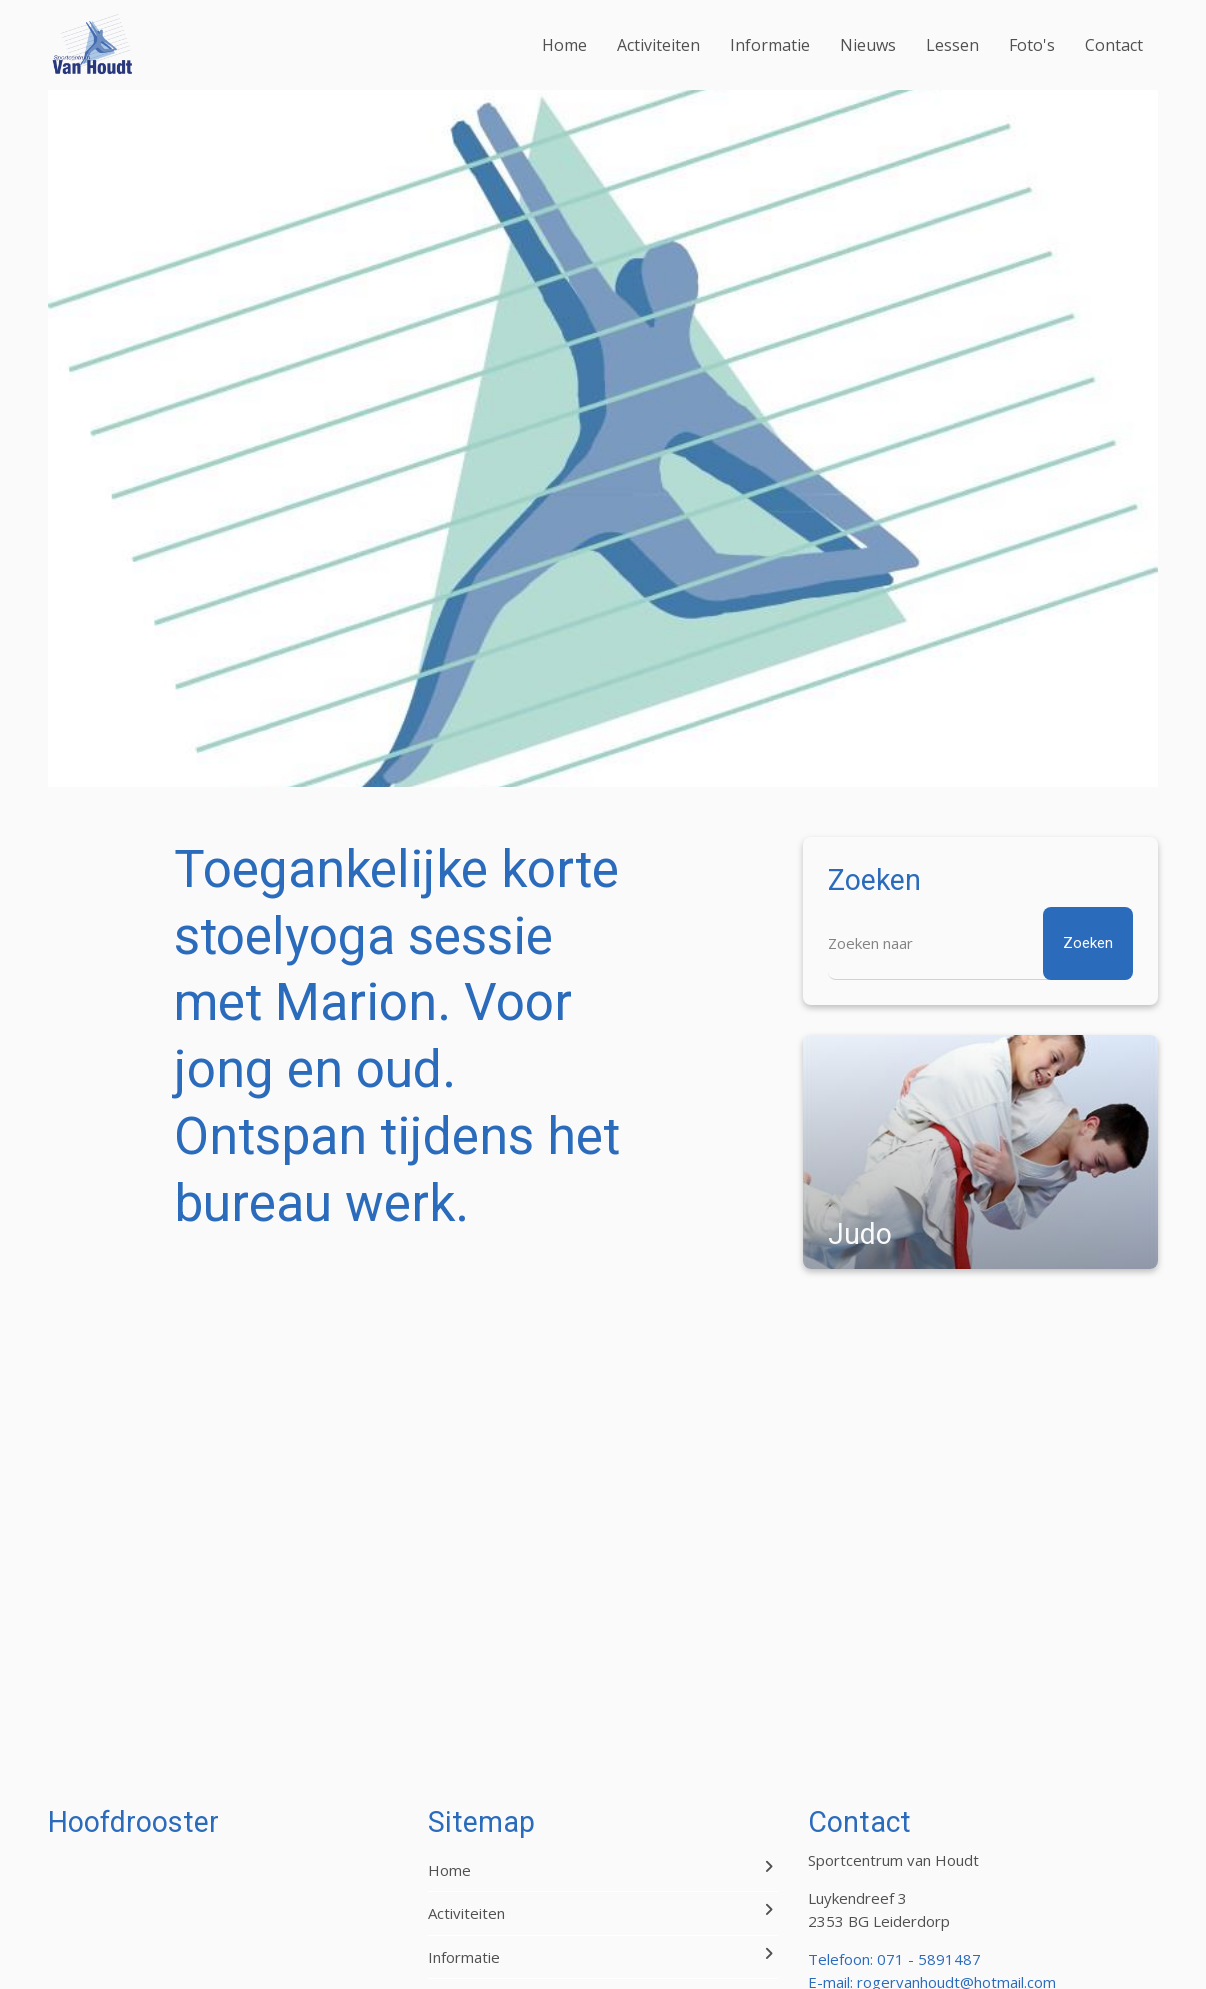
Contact (1114, 45)
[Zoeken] (980, 943)
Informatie (770, 45)
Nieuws (868, 45)
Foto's (1032, 45)
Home (564, 45)
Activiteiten (658, 45)
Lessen (952, 45)
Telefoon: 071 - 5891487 (894, 1959)
